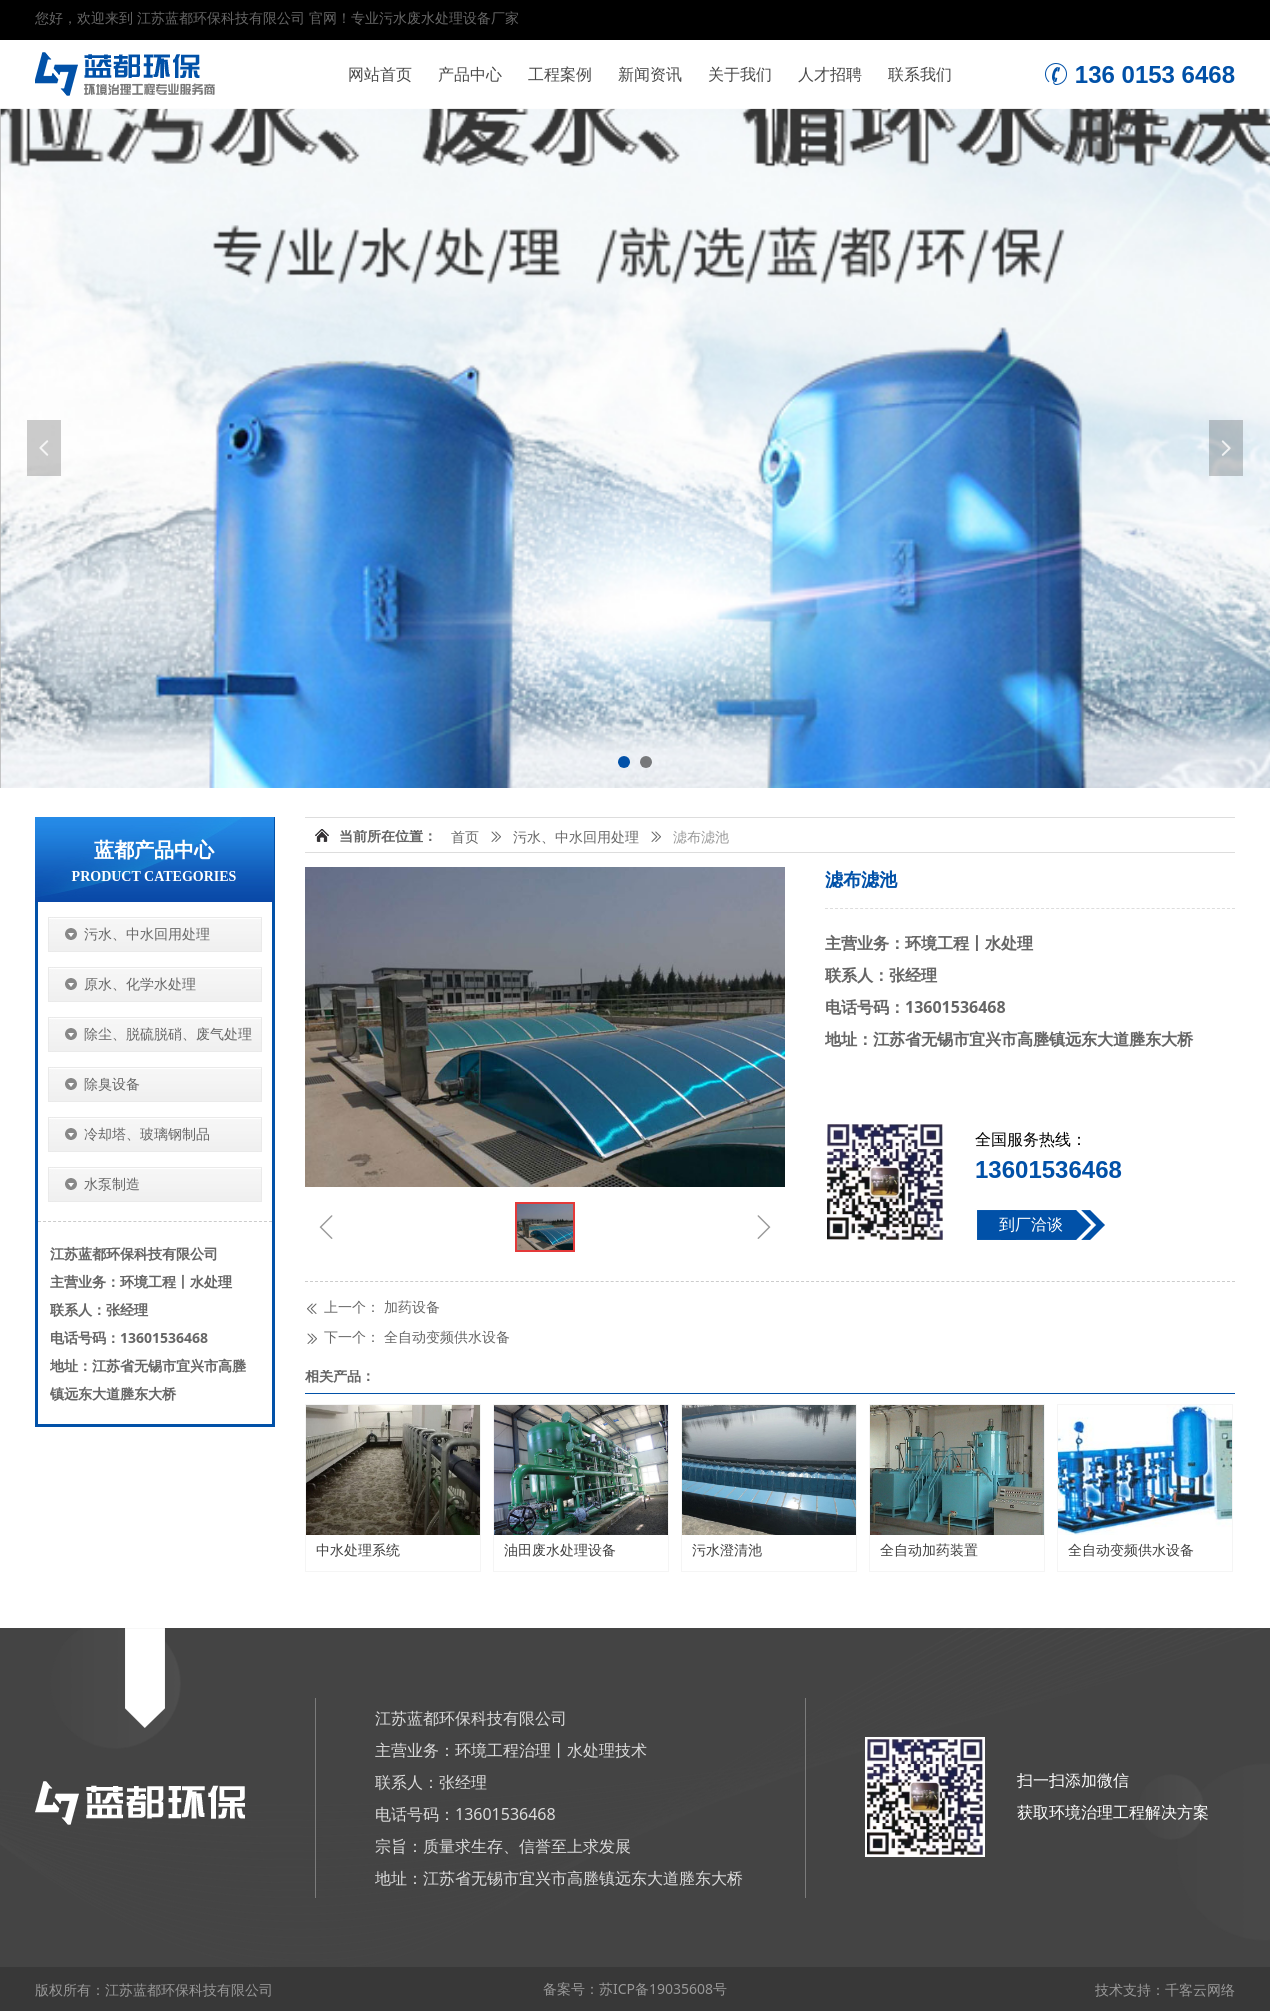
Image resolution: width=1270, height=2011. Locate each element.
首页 (465, 837)
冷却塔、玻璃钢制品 (147, 1134)
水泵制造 (112, 1184)
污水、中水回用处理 (576, 837)
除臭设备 (112, 1084)
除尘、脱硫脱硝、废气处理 (168, 1034)
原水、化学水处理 (140, 984)
